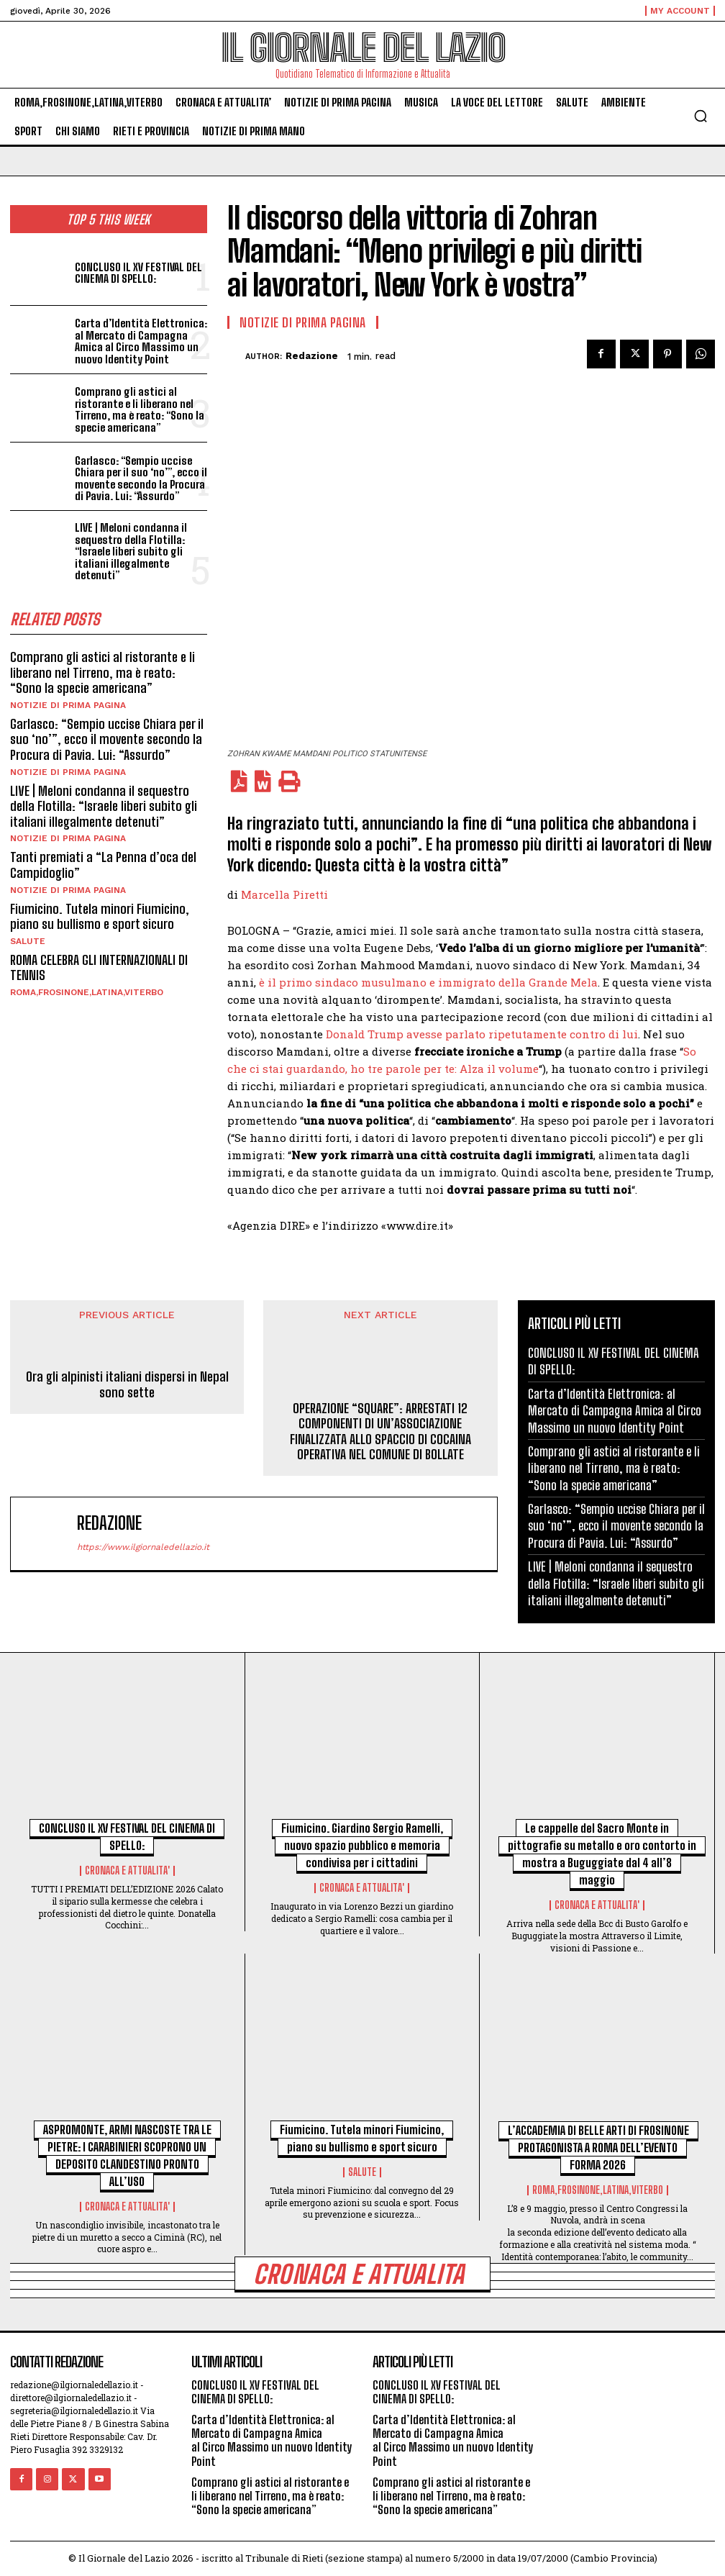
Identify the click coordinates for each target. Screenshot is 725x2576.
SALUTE (27, 941)
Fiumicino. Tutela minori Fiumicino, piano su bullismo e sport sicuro (99, 917)
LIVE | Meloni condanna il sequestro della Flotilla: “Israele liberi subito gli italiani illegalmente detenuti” (131, 551)
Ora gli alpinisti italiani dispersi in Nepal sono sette (127, 1384)
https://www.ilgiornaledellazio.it (143, 1547)
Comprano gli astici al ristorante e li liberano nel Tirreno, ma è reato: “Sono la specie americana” (139, 409)
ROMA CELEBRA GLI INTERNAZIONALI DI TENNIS (99, 968)
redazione (312, 355)
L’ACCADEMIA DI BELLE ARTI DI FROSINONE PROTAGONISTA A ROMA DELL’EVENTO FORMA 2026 (598, 2147)
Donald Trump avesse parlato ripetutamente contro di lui (482, 1034)
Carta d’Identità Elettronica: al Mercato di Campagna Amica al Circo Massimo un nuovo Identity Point (141, 341)
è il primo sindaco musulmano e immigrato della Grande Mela (428, 982)
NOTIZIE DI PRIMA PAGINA (68, 705)
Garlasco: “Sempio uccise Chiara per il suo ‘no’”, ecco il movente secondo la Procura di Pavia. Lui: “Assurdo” (141, 478)
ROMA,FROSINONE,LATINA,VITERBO (86, 992)
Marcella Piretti (284, 894)
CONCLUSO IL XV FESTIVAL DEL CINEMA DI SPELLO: (138, 273)
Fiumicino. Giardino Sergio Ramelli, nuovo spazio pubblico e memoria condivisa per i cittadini (362, 1845)
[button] (700, 115)
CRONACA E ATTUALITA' (127, 1871)
